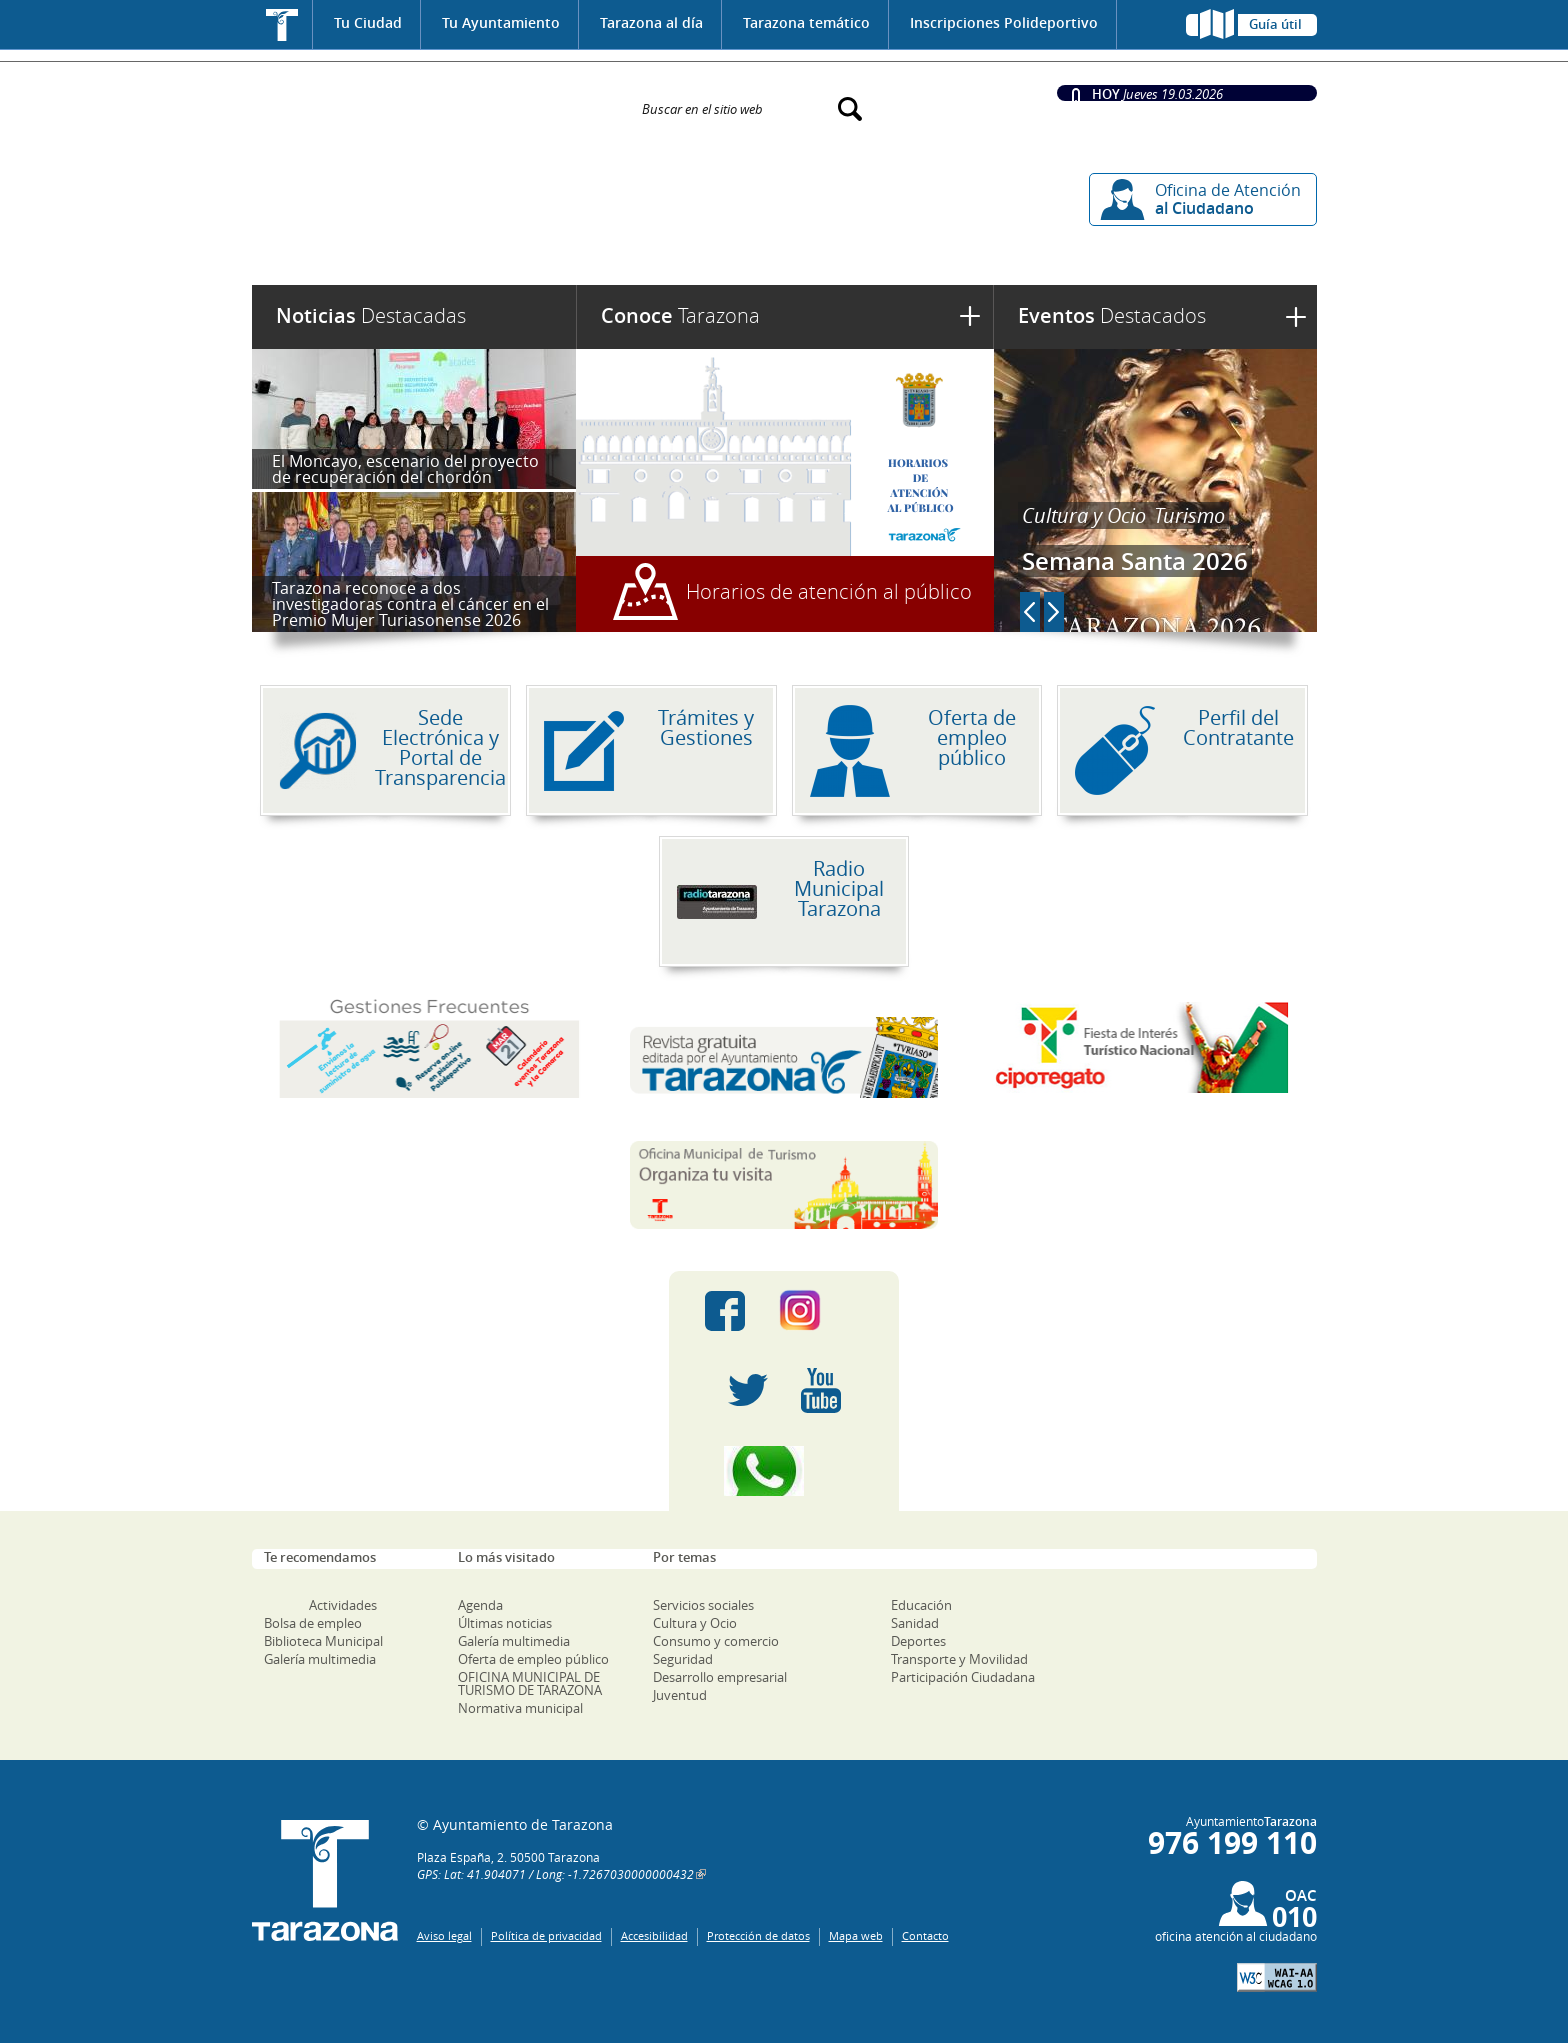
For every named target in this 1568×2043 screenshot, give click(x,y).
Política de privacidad (546, 1935)
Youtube (821, 1391)
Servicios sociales (703, 1605)
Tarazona (680, 315)
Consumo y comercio (716, 1641)
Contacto (925, 1935)
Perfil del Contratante (1238, 727)
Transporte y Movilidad (959, 1659)
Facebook (725, 1311)
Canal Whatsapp (784, 1471)
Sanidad (915, 1623)
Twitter (748, 1391)
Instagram (820, 1311)
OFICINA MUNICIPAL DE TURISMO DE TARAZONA (530, 1683)
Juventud (680, 1695)
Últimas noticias (505, 1623)
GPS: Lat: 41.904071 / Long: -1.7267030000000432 (555, 1874)
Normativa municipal (520, 1708)
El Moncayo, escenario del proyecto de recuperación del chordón (405, 469)
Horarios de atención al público (829, 591)
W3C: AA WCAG (1277, 1977)
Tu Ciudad (368, 22)
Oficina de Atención (1228, 199)
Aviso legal (444, 1935)
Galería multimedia (320, 1659)
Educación (921, 1605)
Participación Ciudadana (963, 1677)
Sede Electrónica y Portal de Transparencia (440, 747)
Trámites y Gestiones (706, 727)
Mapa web (856, 1935)
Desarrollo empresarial (720, 1677)
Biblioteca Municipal (323, 1641)
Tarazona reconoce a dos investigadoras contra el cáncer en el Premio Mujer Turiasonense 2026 (410, 604)
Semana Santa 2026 (1135, 561)
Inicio (282, 24)
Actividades (343, 1605)
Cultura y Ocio (1084, 515)
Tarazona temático (806, 22)
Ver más (1296, 317)
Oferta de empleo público (972, 737)
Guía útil (1275, 24)
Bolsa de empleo (313, 1623)
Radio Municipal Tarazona (839, 888)
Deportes (918, 1641)
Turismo (1189, 515)
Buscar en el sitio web (702, 108)
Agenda (480, 1605)
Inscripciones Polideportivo (1004, 22)
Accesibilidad (654, 1935)
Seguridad (683, 1659)
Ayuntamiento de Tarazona (434, 99)
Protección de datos (758, 1935)
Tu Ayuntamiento (501, 22)
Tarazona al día (651, 22)
